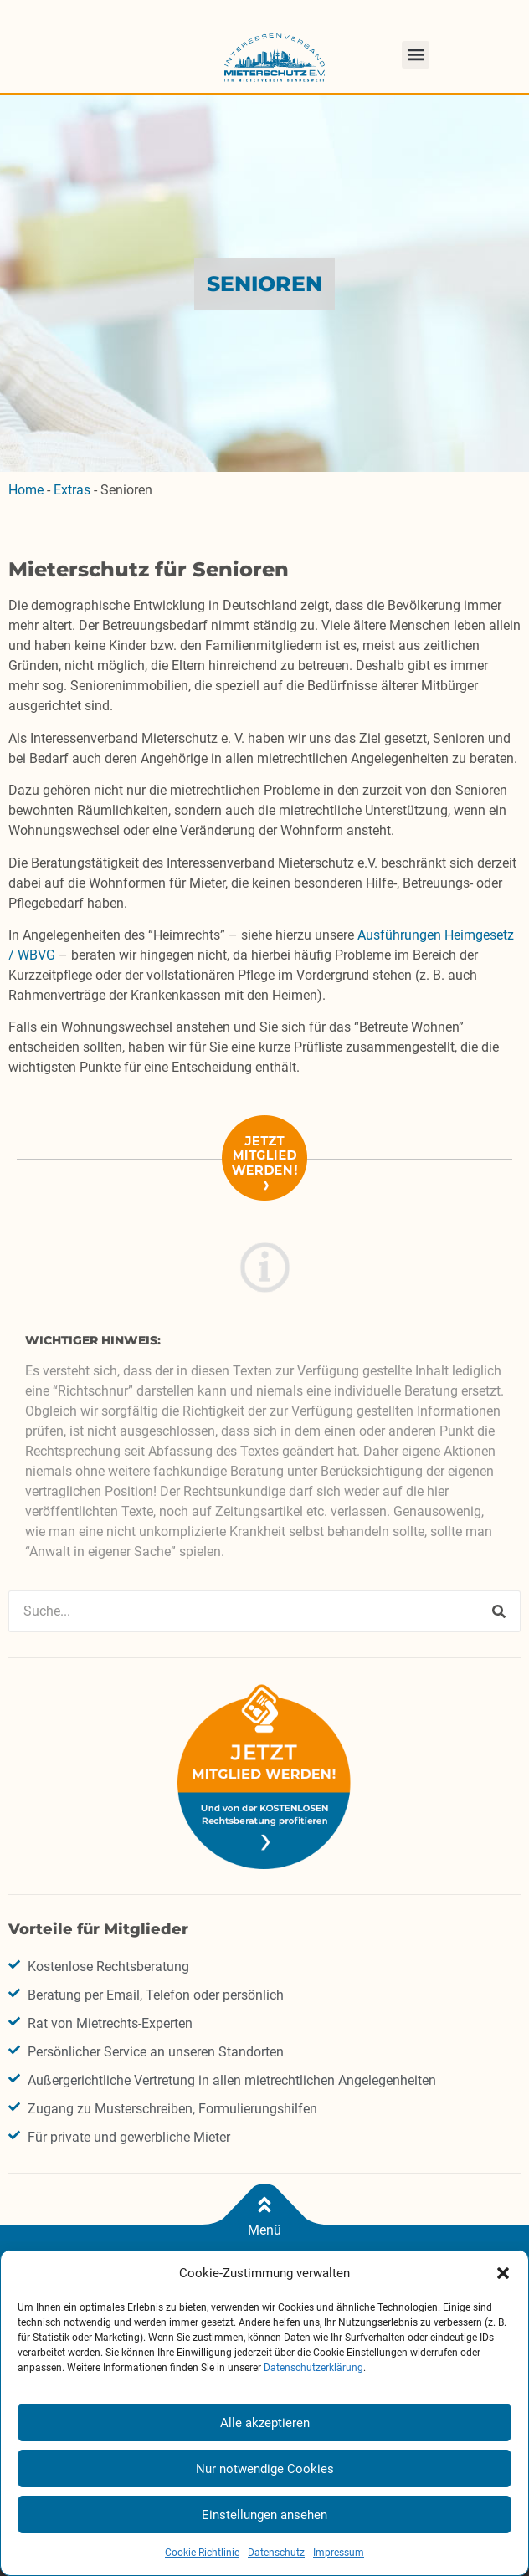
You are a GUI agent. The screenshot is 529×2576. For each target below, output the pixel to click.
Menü (264, 2230)
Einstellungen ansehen (264, 2514)
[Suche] (499, 1611)
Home (26, 490)
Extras (72, 490)
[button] (503, 2273)
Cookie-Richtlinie (202, 2552)
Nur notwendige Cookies (265, 2468)
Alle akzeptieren (265, 2422)
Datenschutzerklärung (313, 2368)
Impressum (338, 2552)
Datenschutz (276, 2552)
